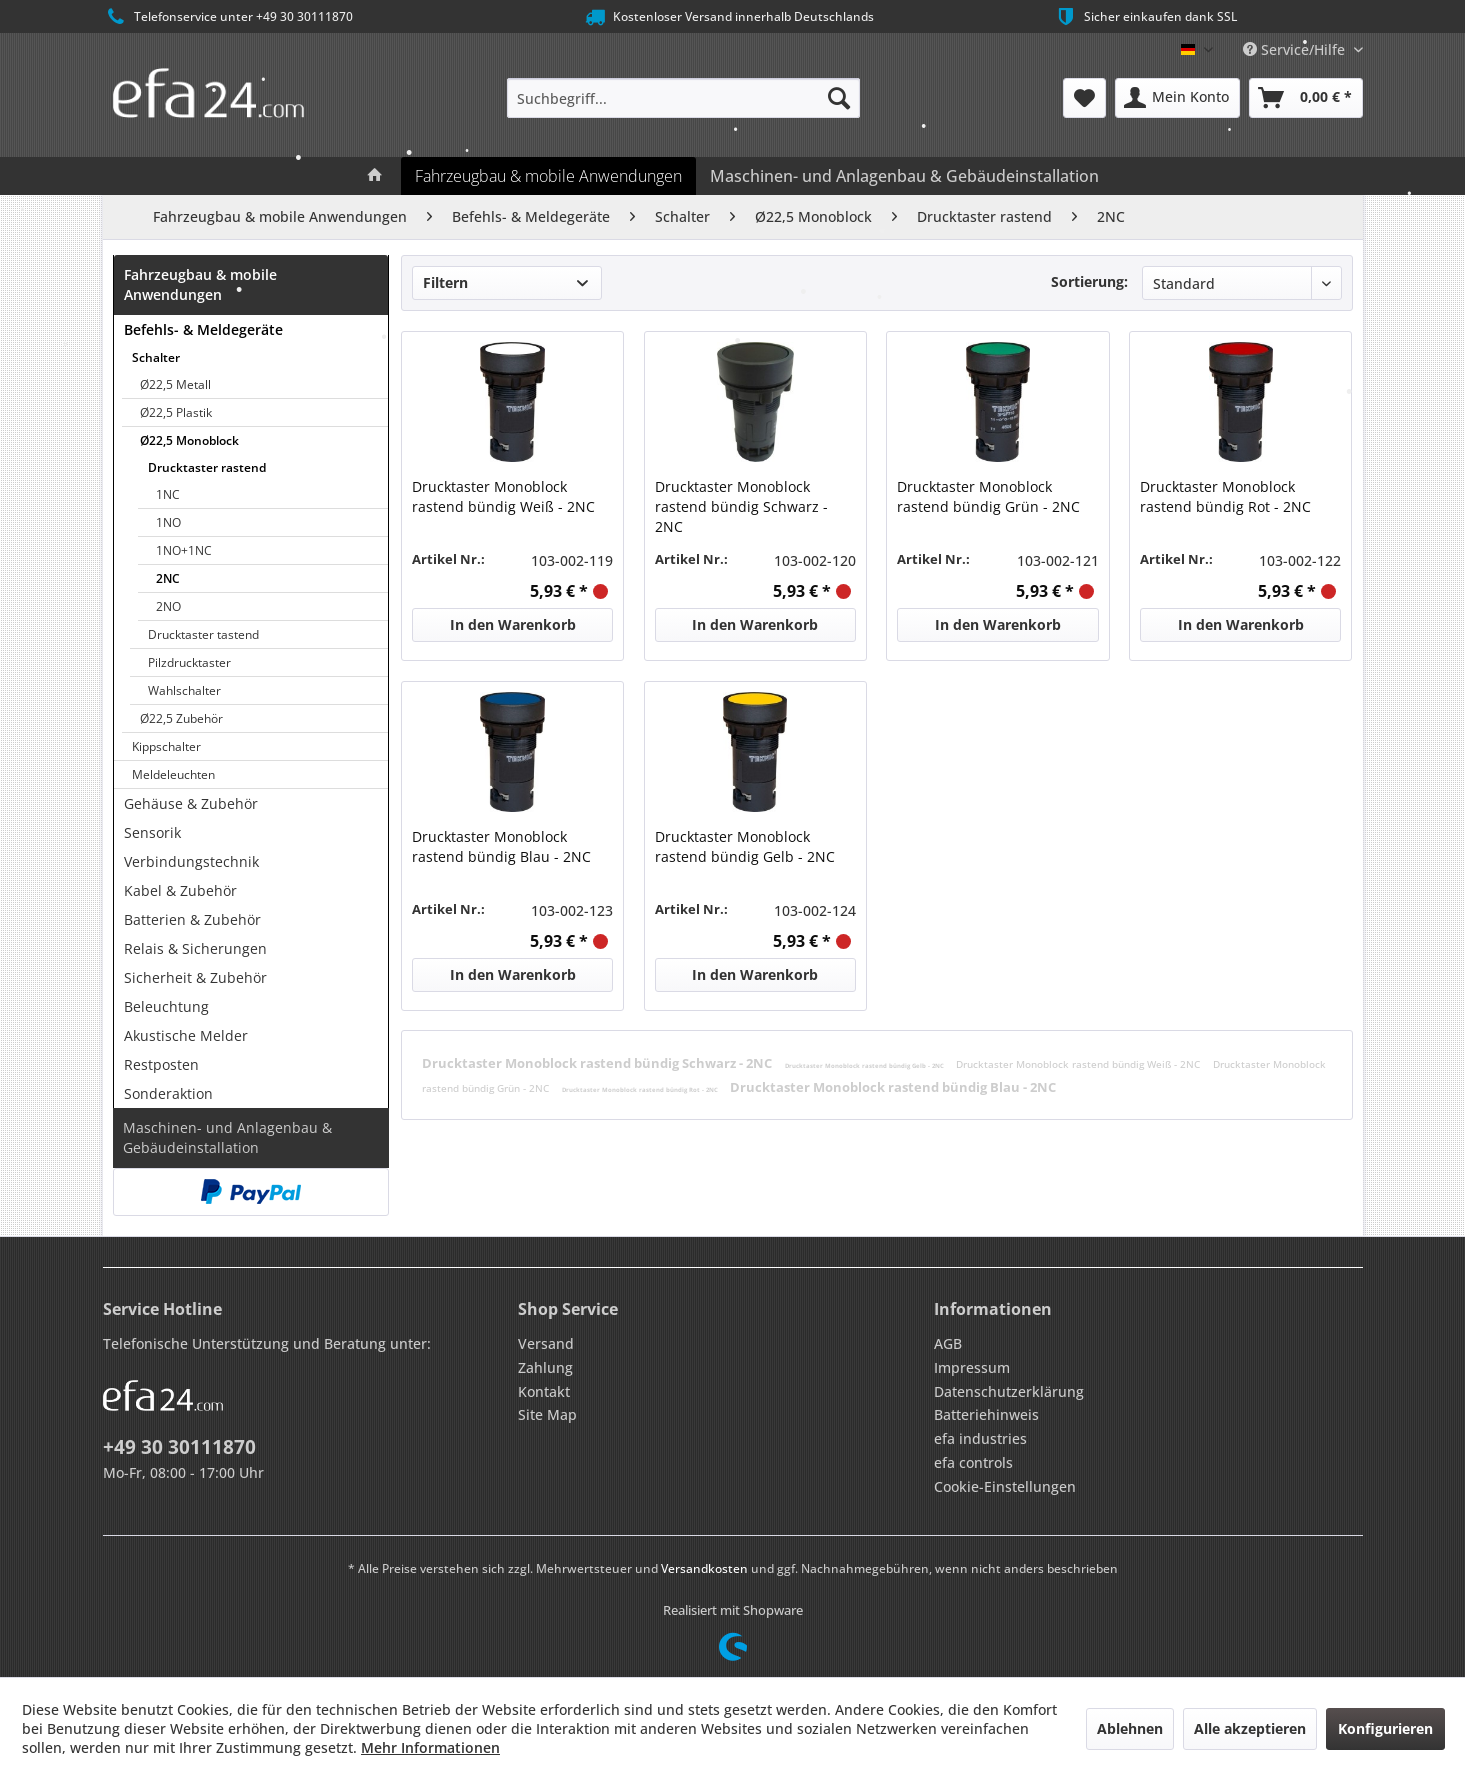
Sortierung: (1089, 281)
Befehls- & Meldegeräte (203, 329)
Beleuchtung (166, 1006)
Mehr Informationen (430, 1747)
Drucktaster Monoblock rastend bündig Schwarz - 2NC (741, 506)
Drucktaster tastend (203, 634)
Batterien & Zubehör (192, 919)
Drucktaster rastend (207, 467)
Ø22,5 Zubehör (181, 718)
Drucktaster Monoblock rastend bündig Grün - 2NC (988, 496)
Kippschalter (166, 746)
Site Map (547, 1414)
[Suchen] (839, 98)
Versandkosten (704, 1568)
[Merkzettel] (1084, 98)
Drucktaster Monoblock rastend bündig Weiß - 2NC (503, 496)
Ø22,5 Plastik (176, 412)
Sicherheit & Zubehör (195, 977)
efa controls (973, 1462)
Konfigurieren (1385, 1728)
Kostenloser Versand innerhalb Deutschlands (728, 17)
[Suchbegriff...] (683, 98)
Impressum (972, 1367)
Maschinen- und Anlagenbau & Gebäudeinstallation (227, 1137)
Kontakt (544, 1391)
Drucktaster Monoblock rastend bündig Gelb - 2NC (745, 846)
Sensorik (152, 832)
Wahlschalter (184, 690)
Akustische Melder (186, 1035)
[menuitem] (683, 98)
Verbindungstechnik (191, 861)
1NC (168, 494)
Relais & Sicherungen (195, 948)
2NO (168, 606)
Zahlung (545, 1367)
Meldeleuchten (173, 774)
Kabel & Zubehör (180, 890)
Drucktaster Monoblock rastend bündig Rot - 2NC (1225, 496)
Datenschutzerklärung (1009, 1391)
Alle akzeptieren (1250, 1728)
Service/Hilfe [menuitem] (1296, 49)
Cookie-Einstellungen (1005, 1486)
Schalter (156, 357)
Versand (546, 1343)
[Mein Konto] (1177, 98)
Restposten (161, 1064)
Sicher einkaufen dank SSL (1145, 17)
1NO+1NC (184, 550)
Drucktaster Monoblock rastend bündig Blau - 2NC (501, 846)
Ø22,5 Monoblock (189, 440)
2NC (168, 578)
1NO (168, 522)
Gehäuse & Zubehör (191, 803)
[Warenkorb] (1306, 98)
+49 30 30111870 (179, 1447)
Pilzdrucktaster (189, 662)
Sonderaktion (168, 1093)
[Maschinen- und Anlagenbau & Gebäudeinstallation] (904, 176)
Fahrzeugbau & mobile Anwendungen (200, 284)
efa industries (980, 1438)
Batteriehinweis (986, 1414)
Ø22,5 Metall (175, 384)
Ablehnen (1130, 1728)
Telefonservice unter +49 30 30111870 (228, 17)
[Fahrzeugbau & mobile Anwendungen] (548, 176)
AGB (948, 1343)
